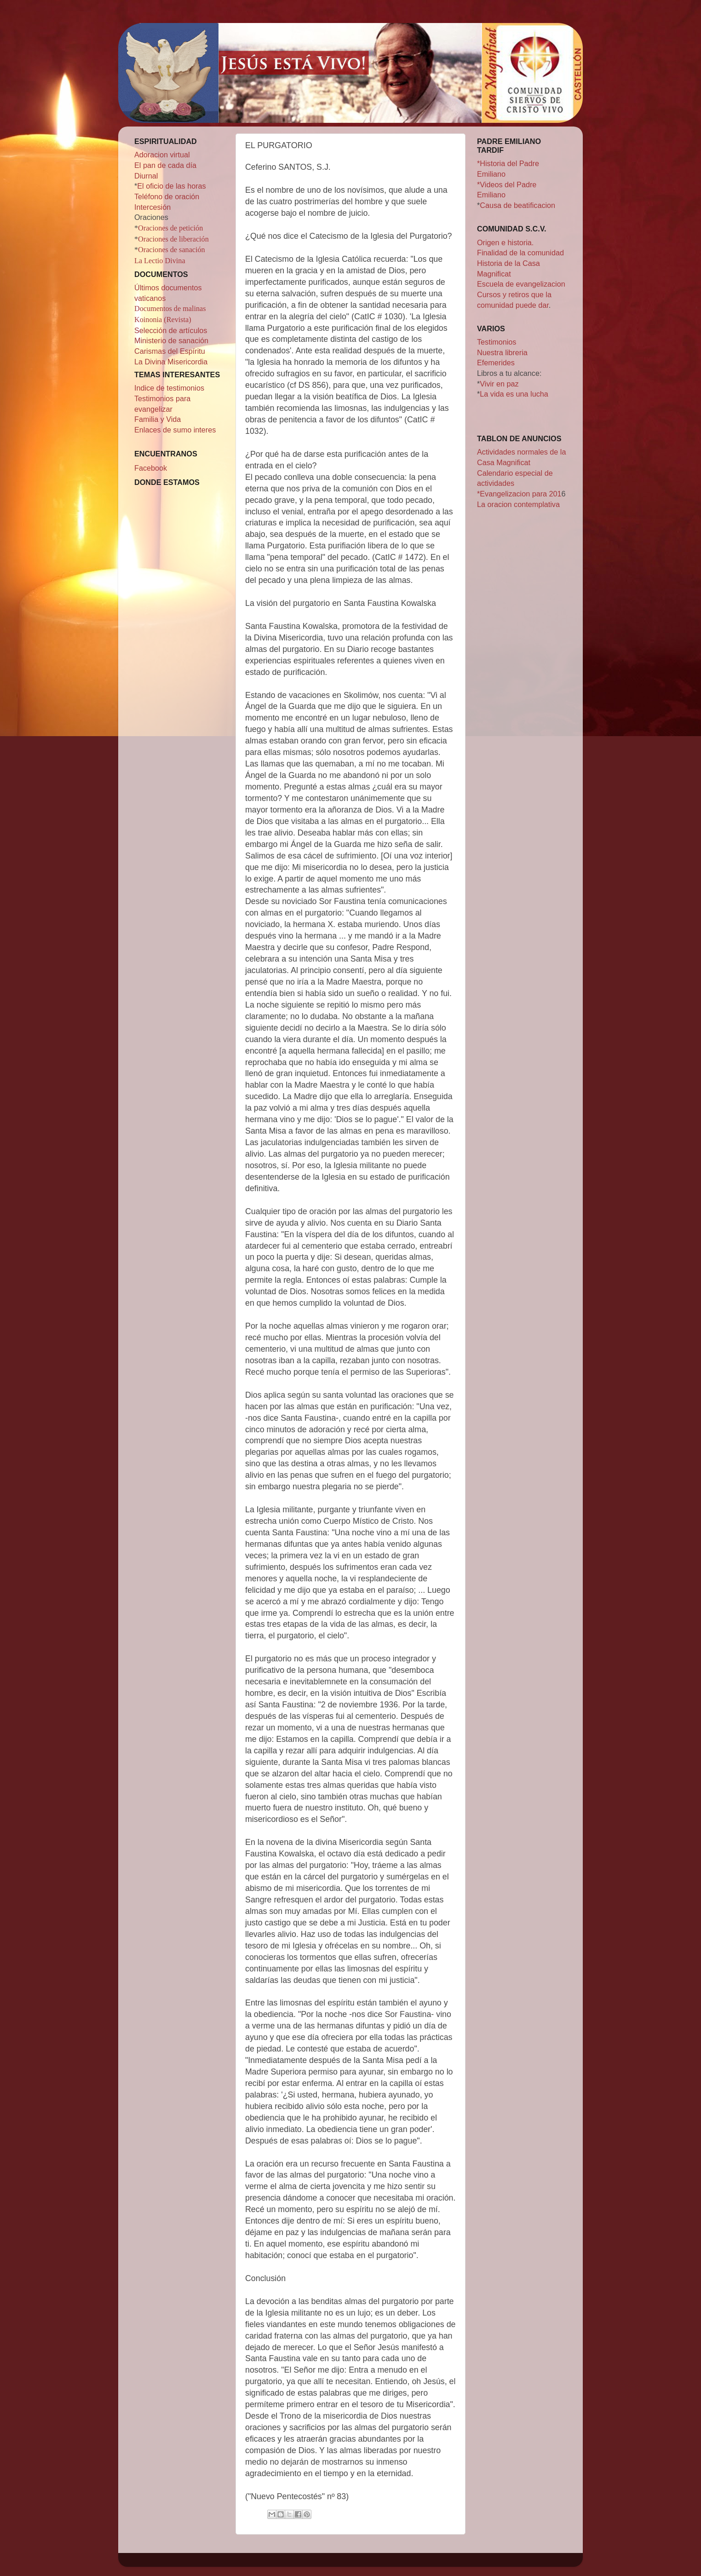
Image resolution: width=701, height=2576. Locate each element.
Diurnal (146, 176)
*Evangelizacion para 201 (519, 494)
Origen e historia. (505, 242)
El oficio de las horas (171, 186)
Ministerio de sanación (171, 340)
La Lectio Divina (159, 261)
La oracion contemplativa (518, 504)
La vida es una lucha (514, 394)
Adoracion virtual (162, 154)
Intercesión (152, 207)
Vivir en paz (499, 384)
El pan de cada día (165, 165)
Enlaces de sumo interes (175, 430)
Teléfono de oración (166, 196)
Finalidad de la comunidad (520, 252)
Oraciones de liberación (173, 239)
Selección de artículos (170, 330)
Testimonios (496, 342)
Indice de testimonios (169, 388)
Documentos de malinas (170, 309)
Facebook (150, 468)
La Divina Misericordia (170, 361)
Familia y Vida (157, 419)
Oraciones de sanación (171, 250)
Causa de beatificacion (517, 205)
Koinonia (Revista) (162, 320)
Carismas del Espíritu (169, 351)
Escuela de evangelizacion (521, 284)
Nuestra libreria (502, 352)
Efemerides (496, 362)
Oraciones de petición (170, 228)
